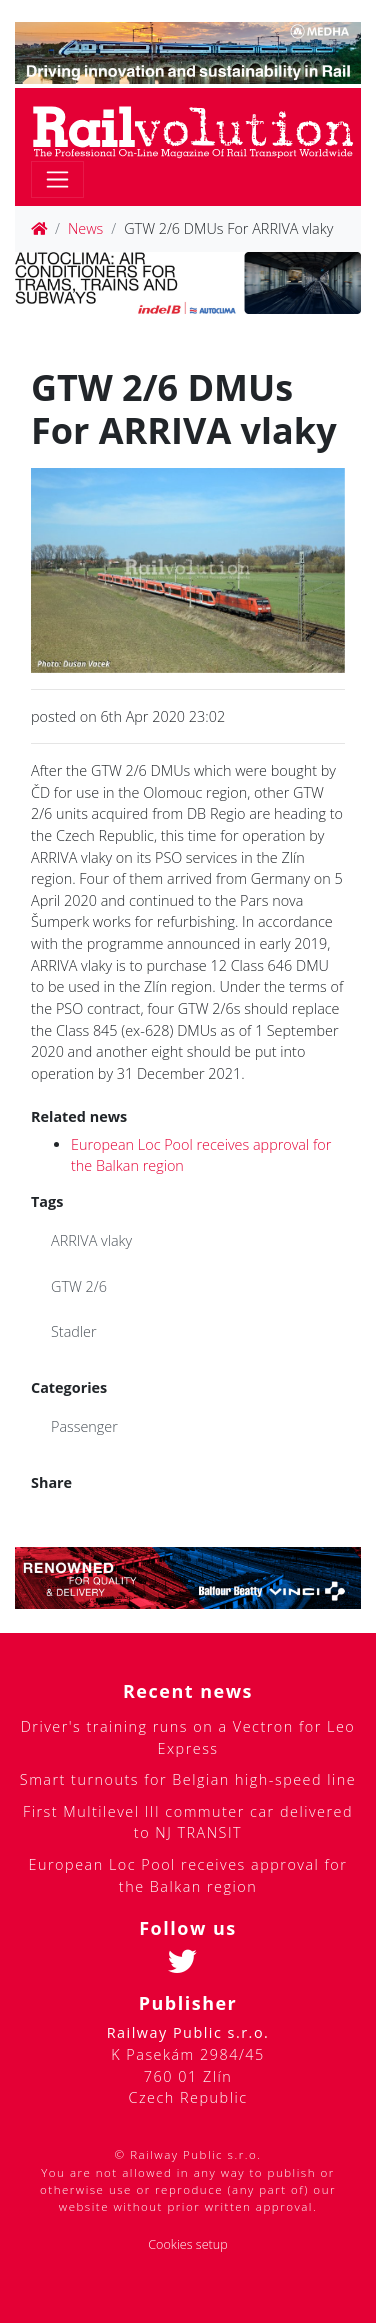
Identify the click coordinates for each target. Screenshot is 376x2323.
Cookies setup (188, 2244)
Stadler (74, 1331)
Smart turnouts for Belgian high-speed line (188, 1779)
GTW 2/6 (79, 1286)
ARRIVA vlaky (91, 1240)
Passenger (84, 1426)
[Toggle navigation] (57, 179)
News (85, 228)
